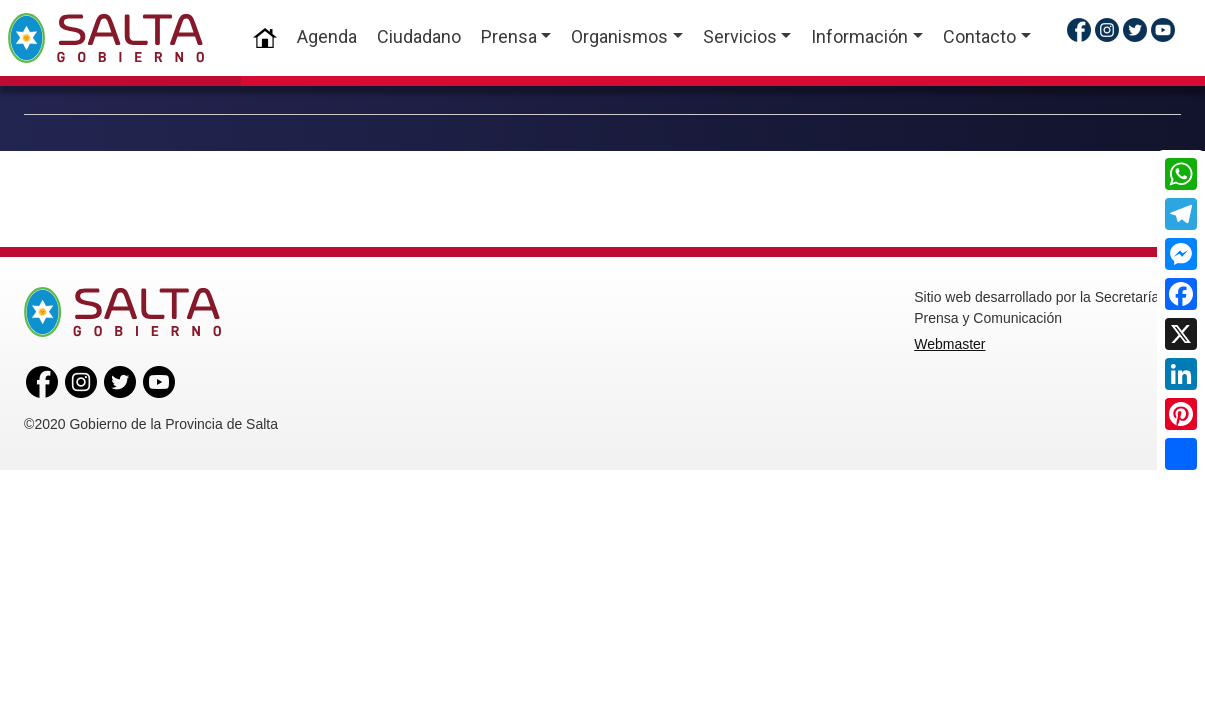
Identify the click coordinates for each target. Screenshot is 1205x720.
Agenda (327, 36)
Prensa (509, 36)
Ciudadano (419, 36)
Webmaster (949, 344)
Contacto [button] (979, 36)
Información (859, 36)
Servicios (740, 36)
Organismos (619, 36)
